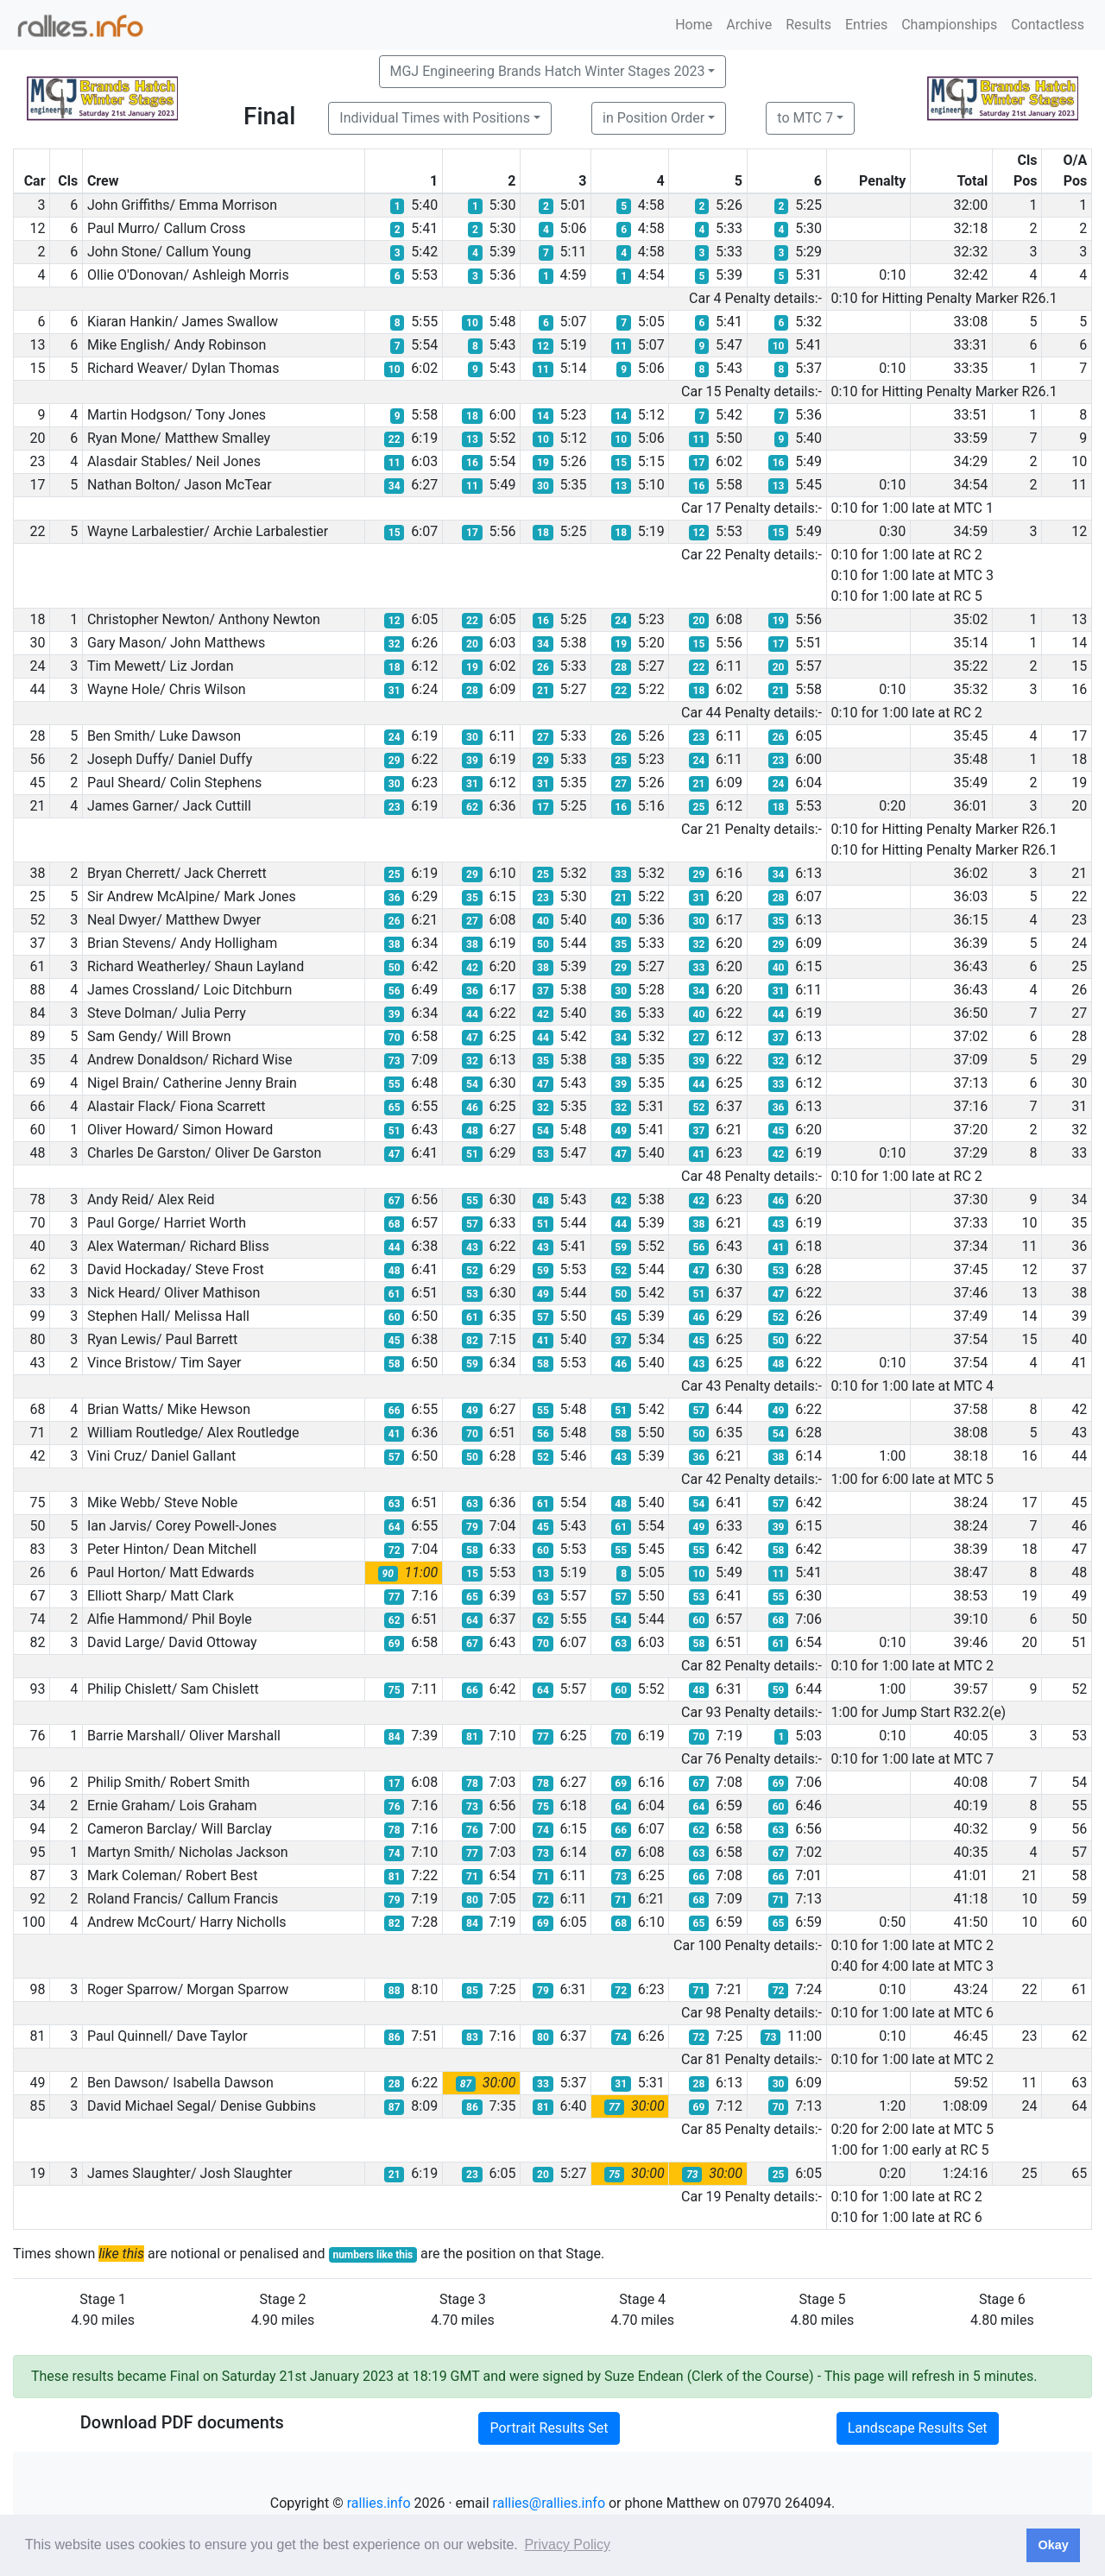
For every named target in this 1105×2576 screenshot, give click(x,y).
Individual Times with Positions (434, 118)
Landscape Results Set (918, 2428)
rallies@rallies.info (549, 2503)
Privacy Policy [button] (567, 2544)
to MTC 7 (805, 118)
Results (808, 24)
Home (693, 24)
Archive (749, 24)
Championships (949, 24)
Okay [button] (1053, 2545)
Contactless (1047, 24)
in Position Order (653, 118)
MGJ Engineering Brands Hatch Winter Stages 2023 (547, 71)
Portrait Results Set (548, 2428)
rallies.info (379, 2503)
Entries (866, 24)
